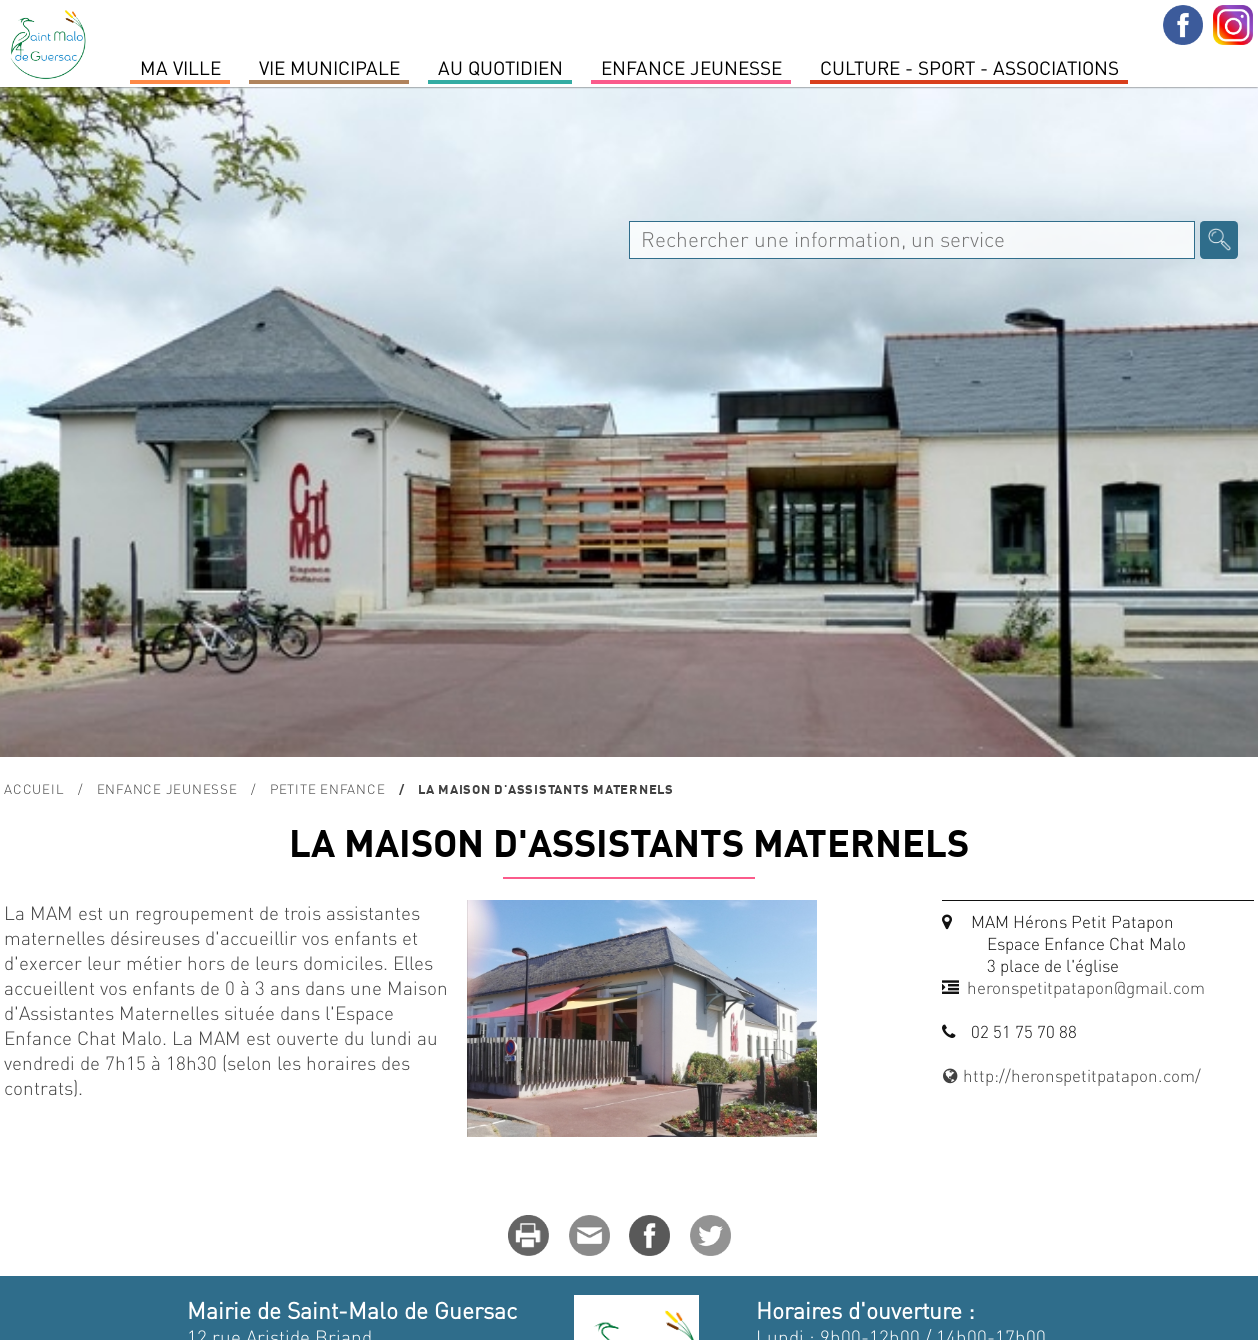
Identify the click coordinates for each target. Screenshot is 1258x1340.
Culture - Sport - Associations (969, 67)
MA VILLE (180, 67)
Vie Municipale (329, 67)
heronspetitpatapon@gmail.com (1086, 987)
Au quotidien (500, 67)
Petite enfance (328, 788)
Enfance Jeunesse (691, 67)
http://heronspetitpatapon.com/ (1072, 1075)
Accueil (34, 788)
